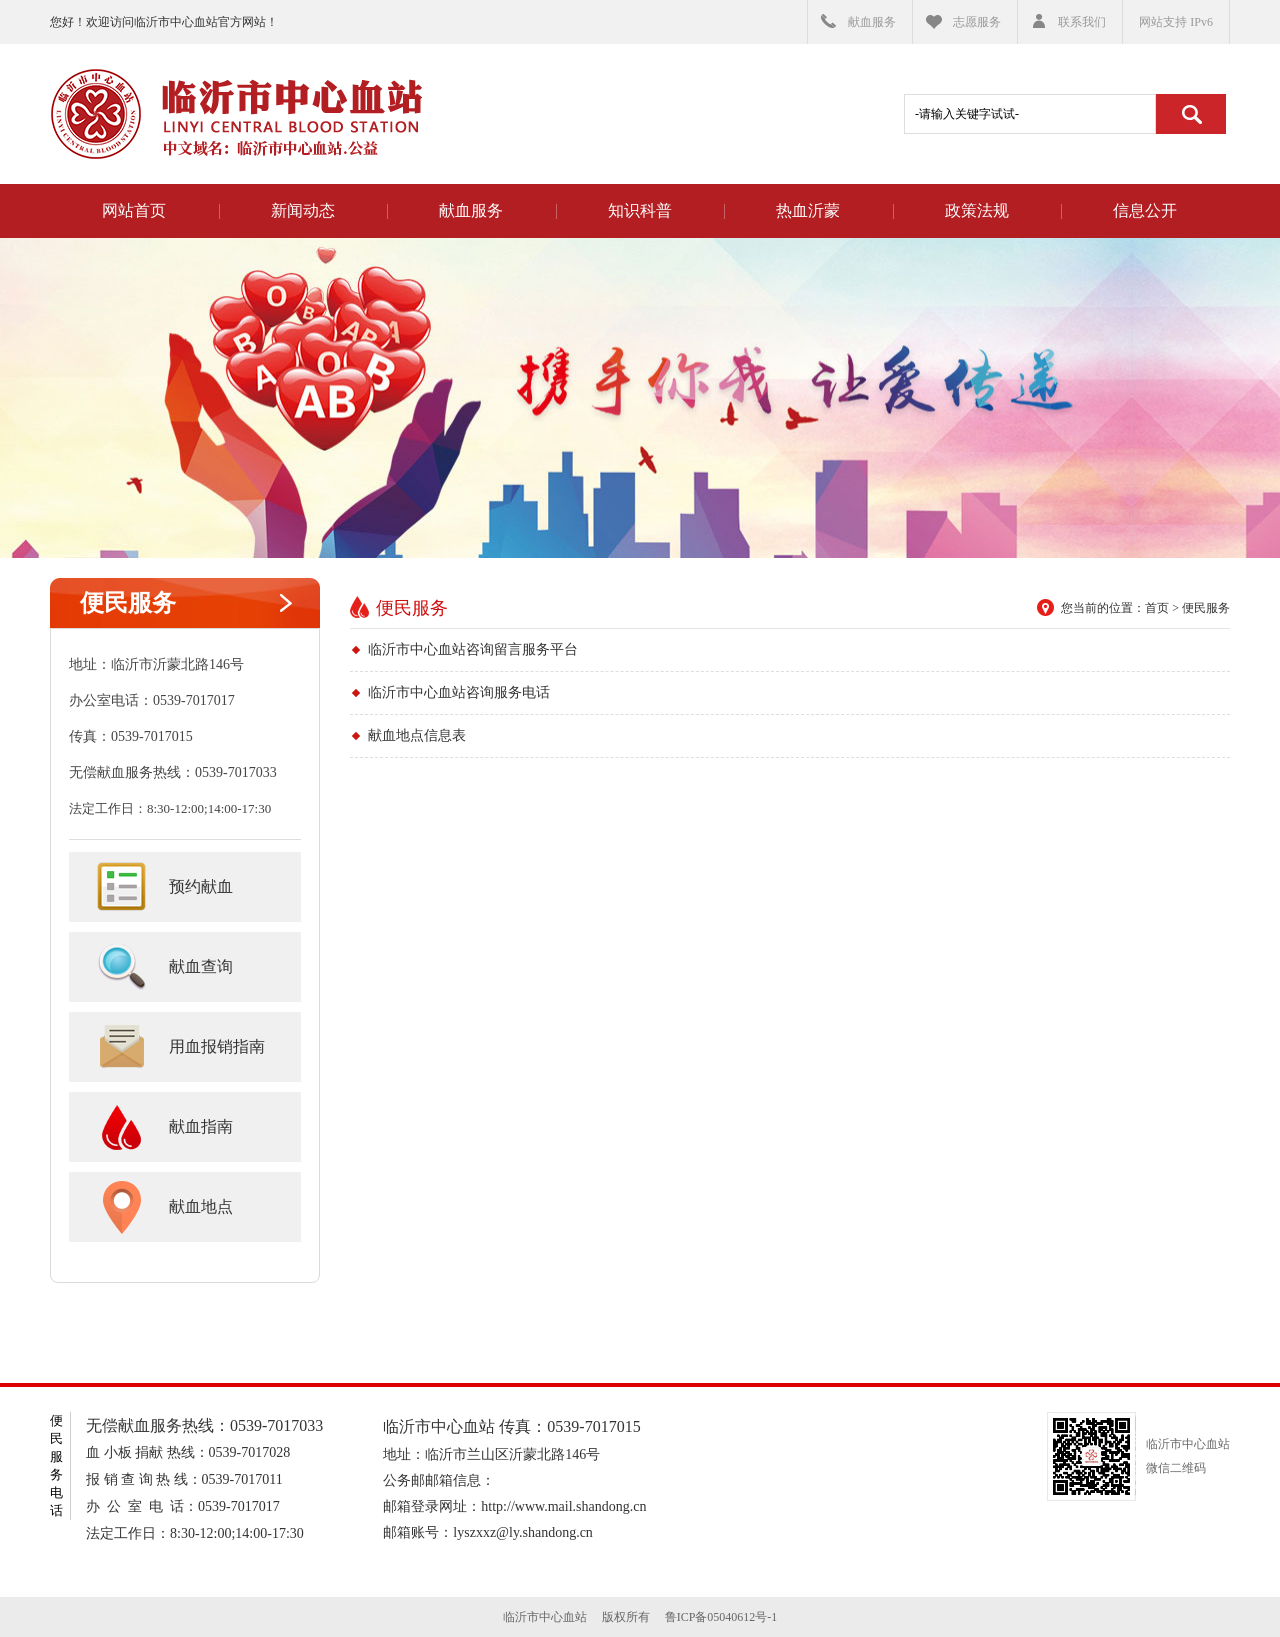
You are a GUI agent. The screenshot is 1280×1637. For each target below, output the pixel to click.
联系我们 (1082, 22)
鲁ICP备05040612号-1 (721, 1617)
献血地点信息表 (417, 735)
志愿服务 (977, 22)
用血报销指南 (217, 1046)
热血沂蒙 (808, 210)
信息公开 (1145, 210)
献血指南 (201, 1126)
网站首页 (134, 210)
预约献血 (201, 886)
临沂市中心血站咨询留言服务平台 (473, 649)
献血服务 (872, 22)
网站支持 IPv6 (1176, 22)
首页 (1157, 608)
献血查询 (201, 966)
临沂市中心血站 (236, 114)
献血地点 (201, 1206)
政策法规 (977, 210)
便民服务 (128, 603)
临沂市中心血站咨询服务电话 (459, 692)
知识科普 (640, 210)
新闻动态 (303, 210)
